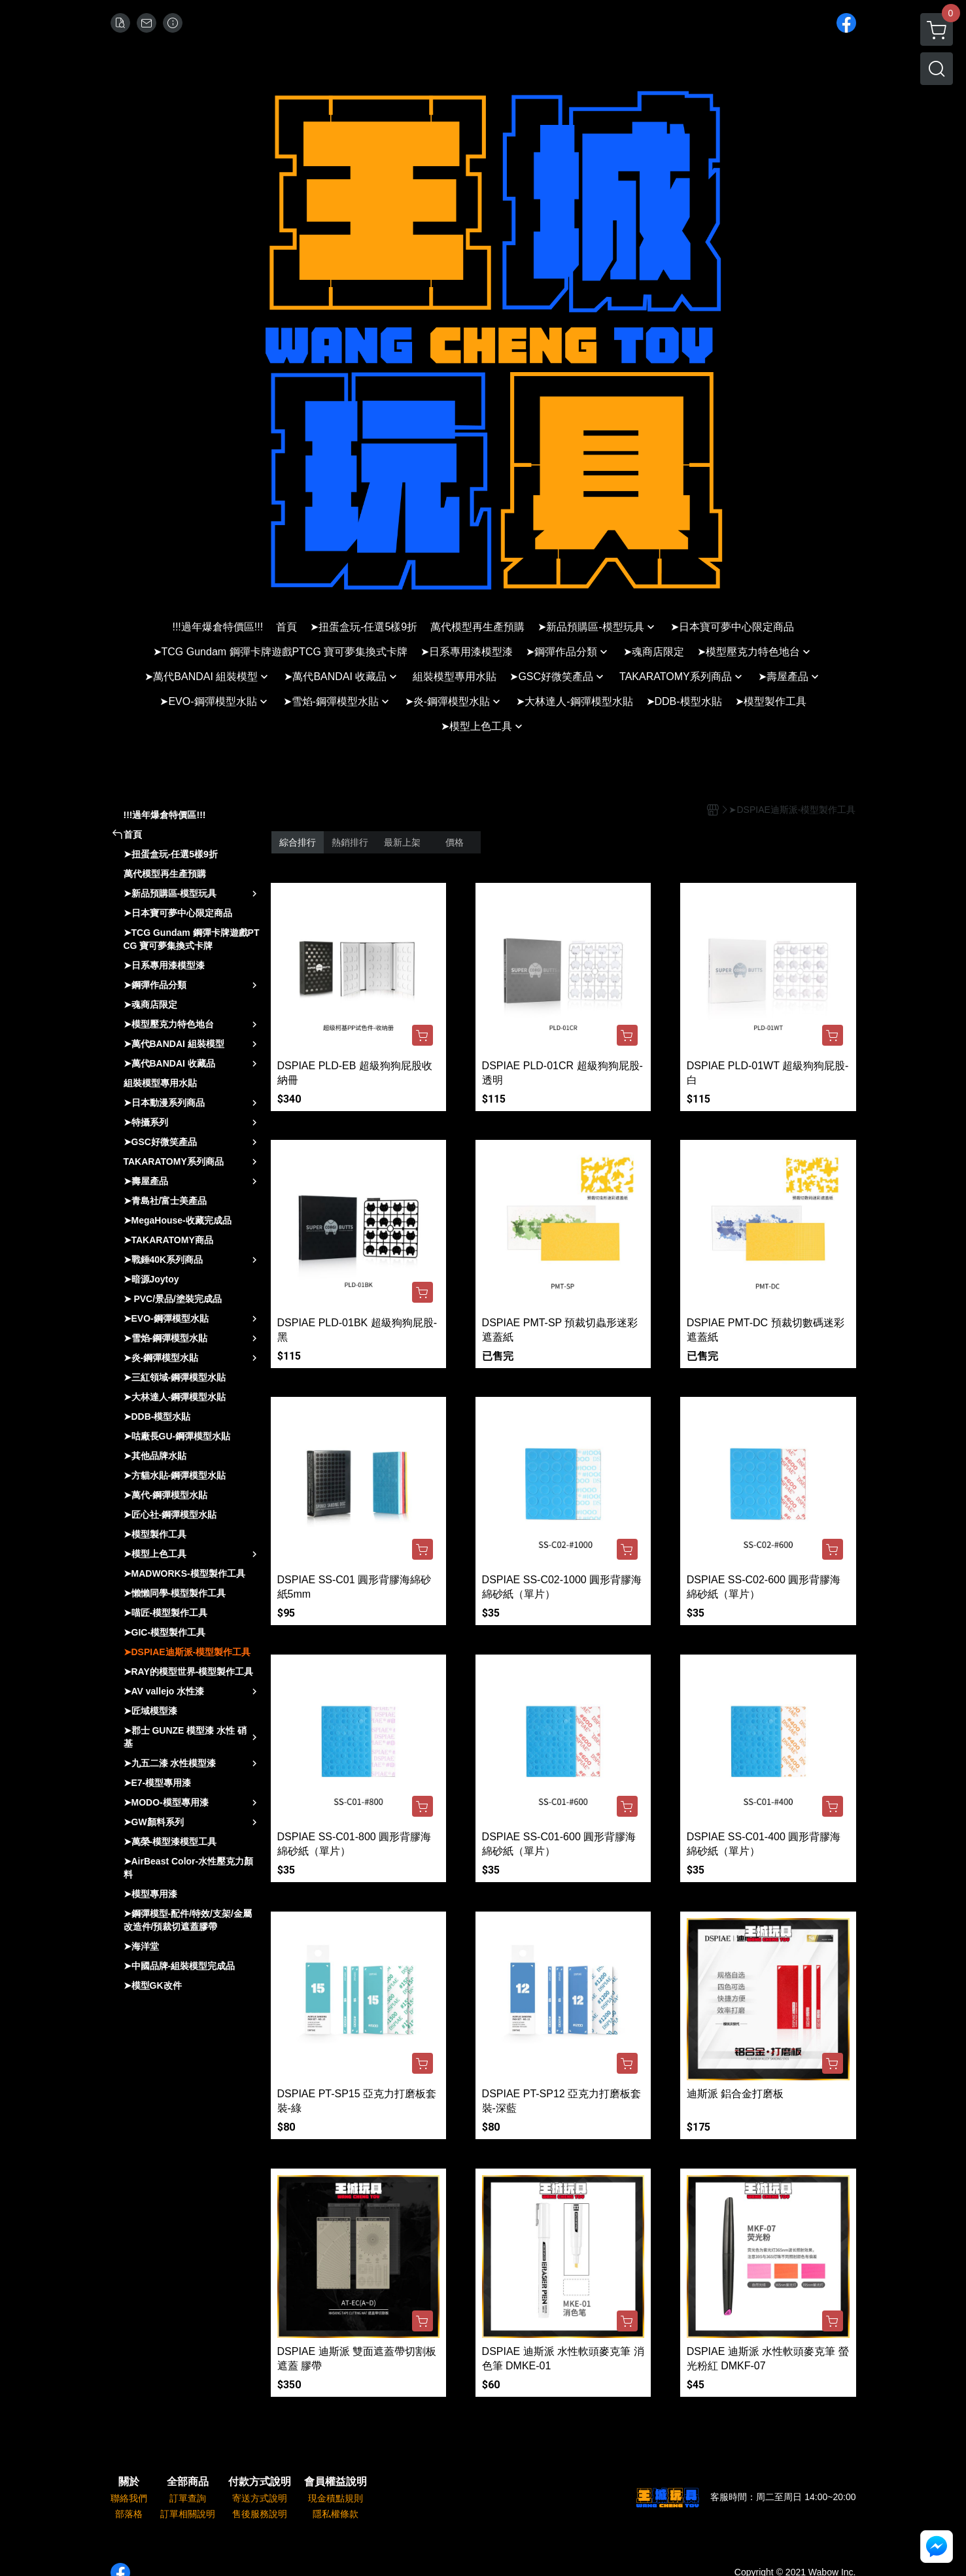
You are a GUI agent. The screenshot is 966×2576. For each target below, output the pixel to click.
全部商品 (188, 2482)
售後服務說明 (259, 2513)
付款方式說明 (259, 2482)
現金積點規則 (335, 2498)
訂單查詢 (187, 2498)
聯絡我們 (129, 2498)
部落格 (129, 2513)
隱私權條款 (335, 2513)
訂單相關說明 (187, 2513)
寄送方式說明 (259, 2498)
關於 (128, 2482)
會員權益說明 (335, 2482)
